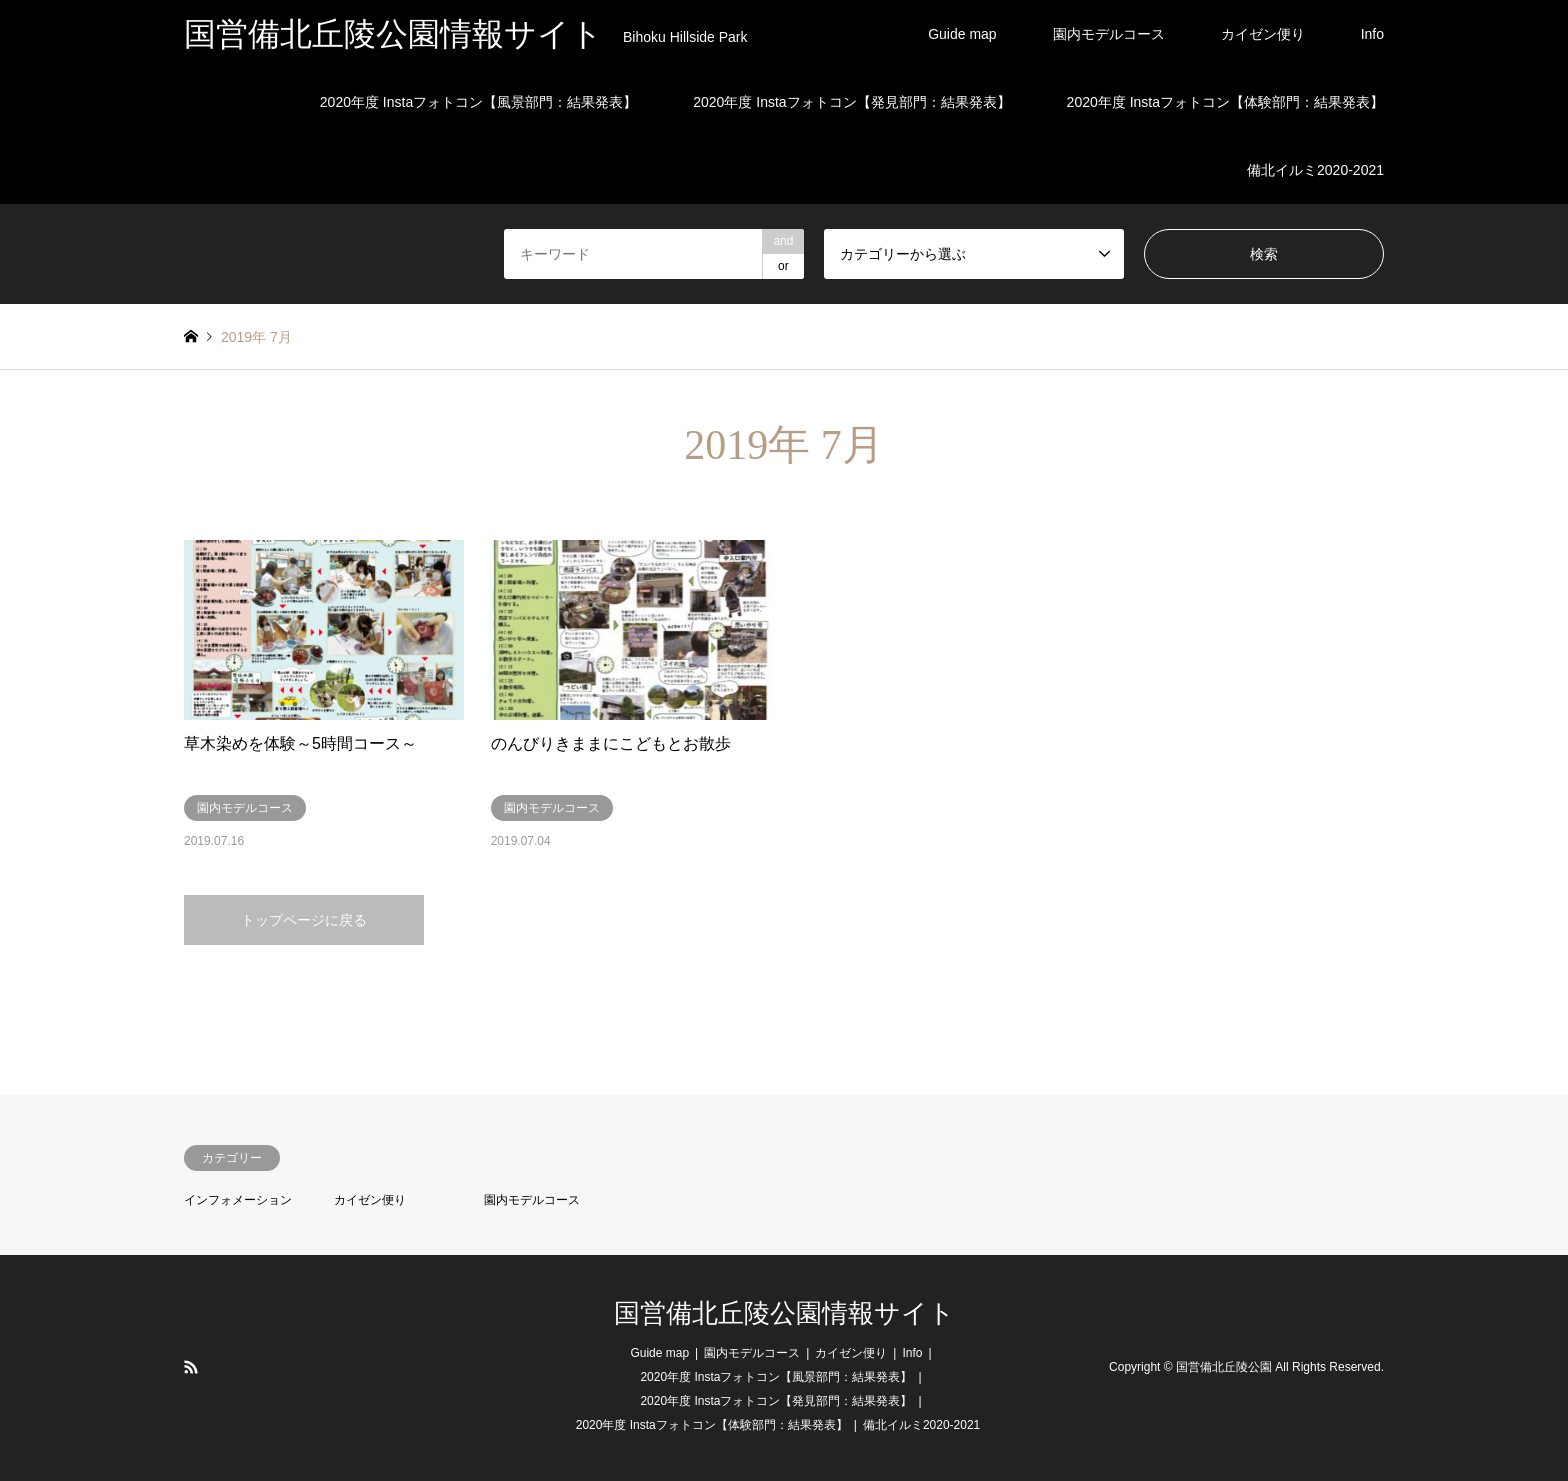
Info (1372, 34)
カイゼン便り (1263, 34)
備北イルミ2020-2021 (1315, 170)
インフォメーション (238, 1200)
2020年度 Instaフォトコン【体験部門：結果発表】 (1225, 102)
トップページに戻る (304, 920)
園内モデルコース (1109, 34)
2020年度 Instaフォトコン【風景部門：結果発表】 (478, 102)
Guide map (962, 34)
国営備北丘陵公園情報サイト (784, 1313)
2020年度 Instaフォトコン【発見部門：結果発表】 (851, 102)
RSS (191, 1367)
